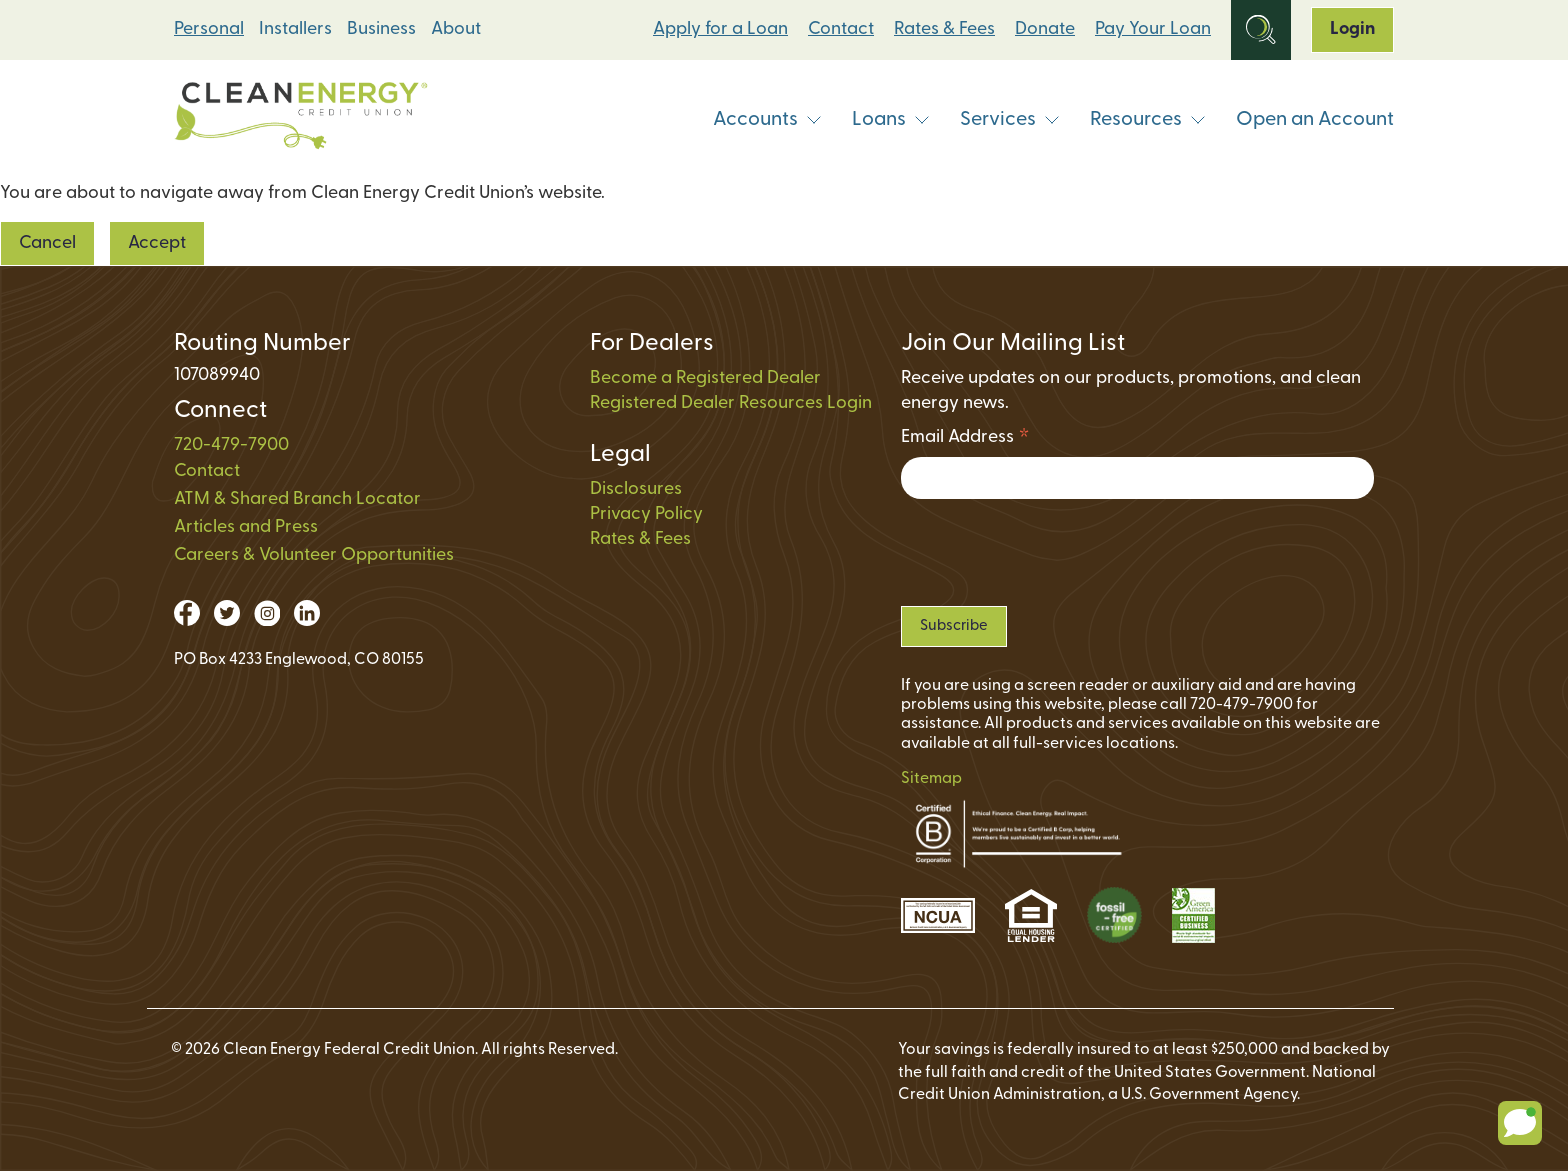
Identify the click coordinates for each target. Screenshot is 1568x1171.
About (456, 29)
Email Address (965, 440)
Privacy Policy (646, 514)
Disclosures (636, 489)
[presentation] (1053, 552)
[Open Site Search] (1261, 30)
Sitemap (931, 779)
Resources (1148, 120)
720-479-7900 (231, 445)
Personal (209, 29)
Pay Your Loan (1153, 29)
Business (381, 29)
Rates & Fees (944, 29)
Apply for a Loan (720, 29)
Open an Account (1315, 120)
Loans (891, 120)
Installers (295, 29)
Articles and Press (246, 527)
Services (1010, 120)
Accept (157, 243)
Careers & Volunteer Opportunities (314, 555)
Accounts (767, 120)
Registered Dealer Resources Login (731, 403)
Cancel (47, 243)
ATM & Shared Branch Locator (297, 499)
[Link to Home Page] (301, 120)
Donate (1045, 29)
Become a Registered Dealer (705, 378)
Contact (841, 29)
